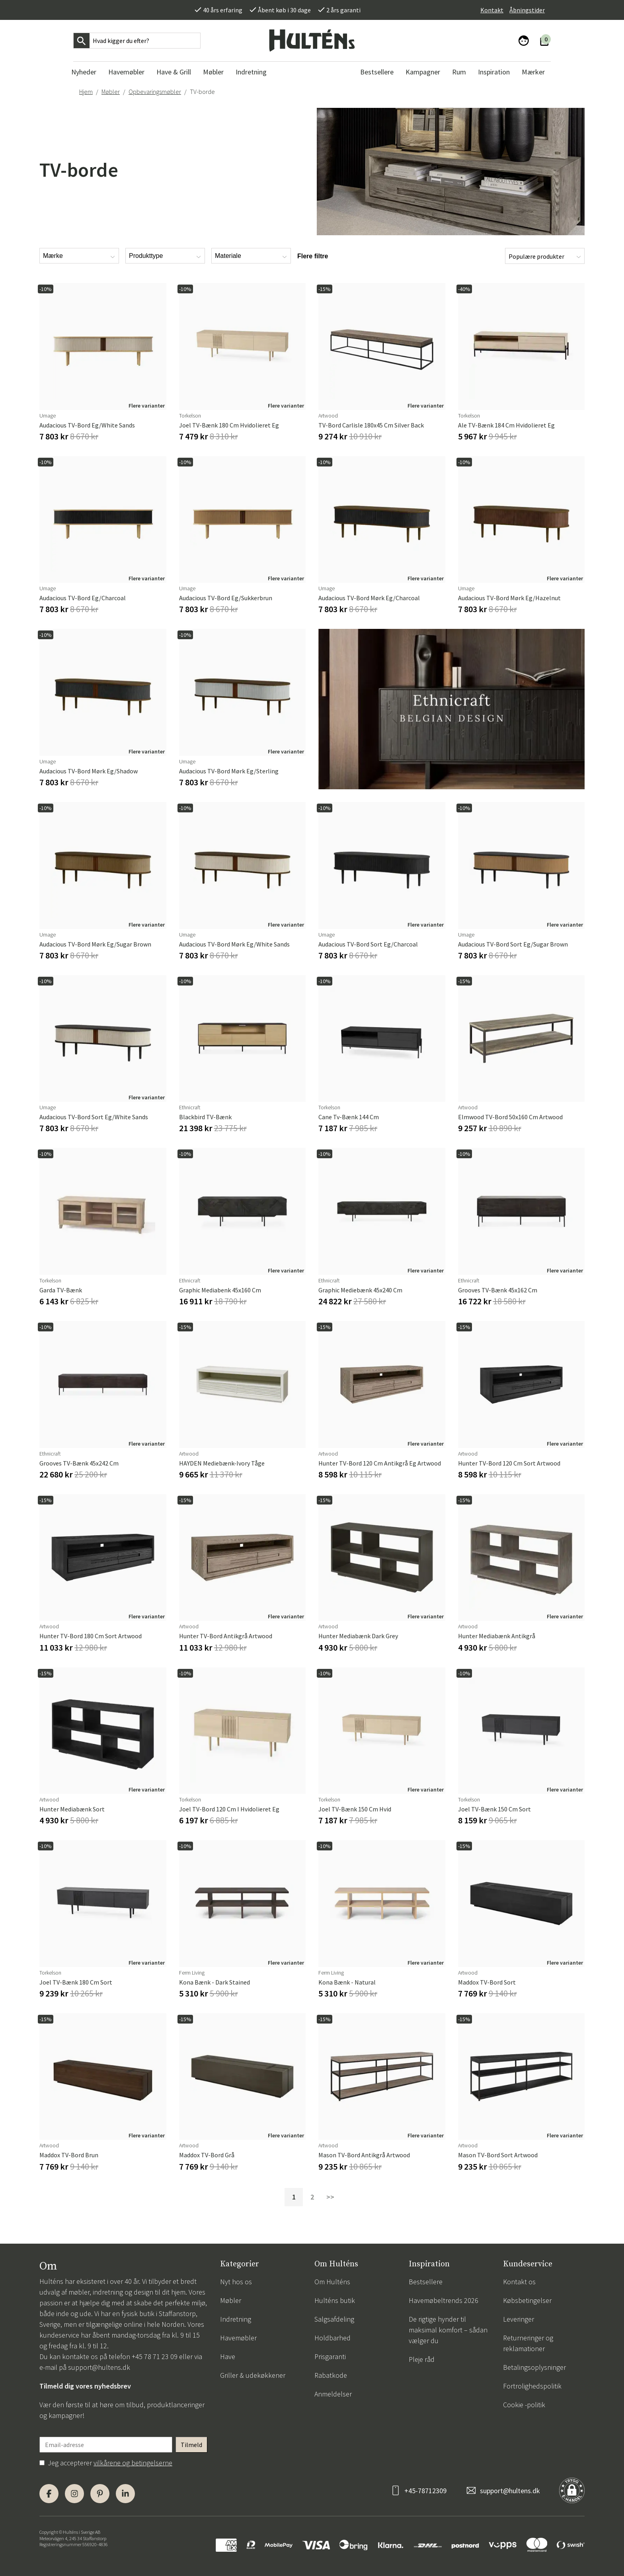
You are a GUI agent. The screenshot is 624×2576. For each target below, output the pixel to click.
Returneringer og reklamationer (528, 2343)
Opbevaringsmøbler (155, 92)
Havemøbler (238, 2337)
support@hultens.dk (99, 2367)
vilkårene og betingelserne (133, 2462)
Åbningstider (527, 10)
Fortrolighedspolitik (532, 2386)
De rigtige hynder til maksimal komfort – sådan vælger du (448, 2329)
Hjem (86, 92)
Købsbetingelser (527, 2300)
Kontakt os (519, 2281)
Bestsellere (426, 2281)
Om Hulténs (332, 2281)
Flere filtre (312, 256)
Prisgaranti (330, 2356)
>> (330, 2196)
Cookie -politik (524, 2404)
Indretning (235, 2319)
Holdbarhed (332, 2337)
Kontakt (491, 10)
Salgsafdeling (334, 2319)
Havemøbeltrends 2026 (443, 2300)
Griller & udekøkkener (252, 2375)
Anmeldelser (333, 2393)
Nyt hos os (236, 2281)
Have (227, 2356)
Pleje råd (422, 2359)
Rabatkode (330, 2375)
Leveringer (518, 2319)
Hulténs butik (334, 2300)
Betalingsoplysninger (534, 2367)
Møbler (110, 92)
